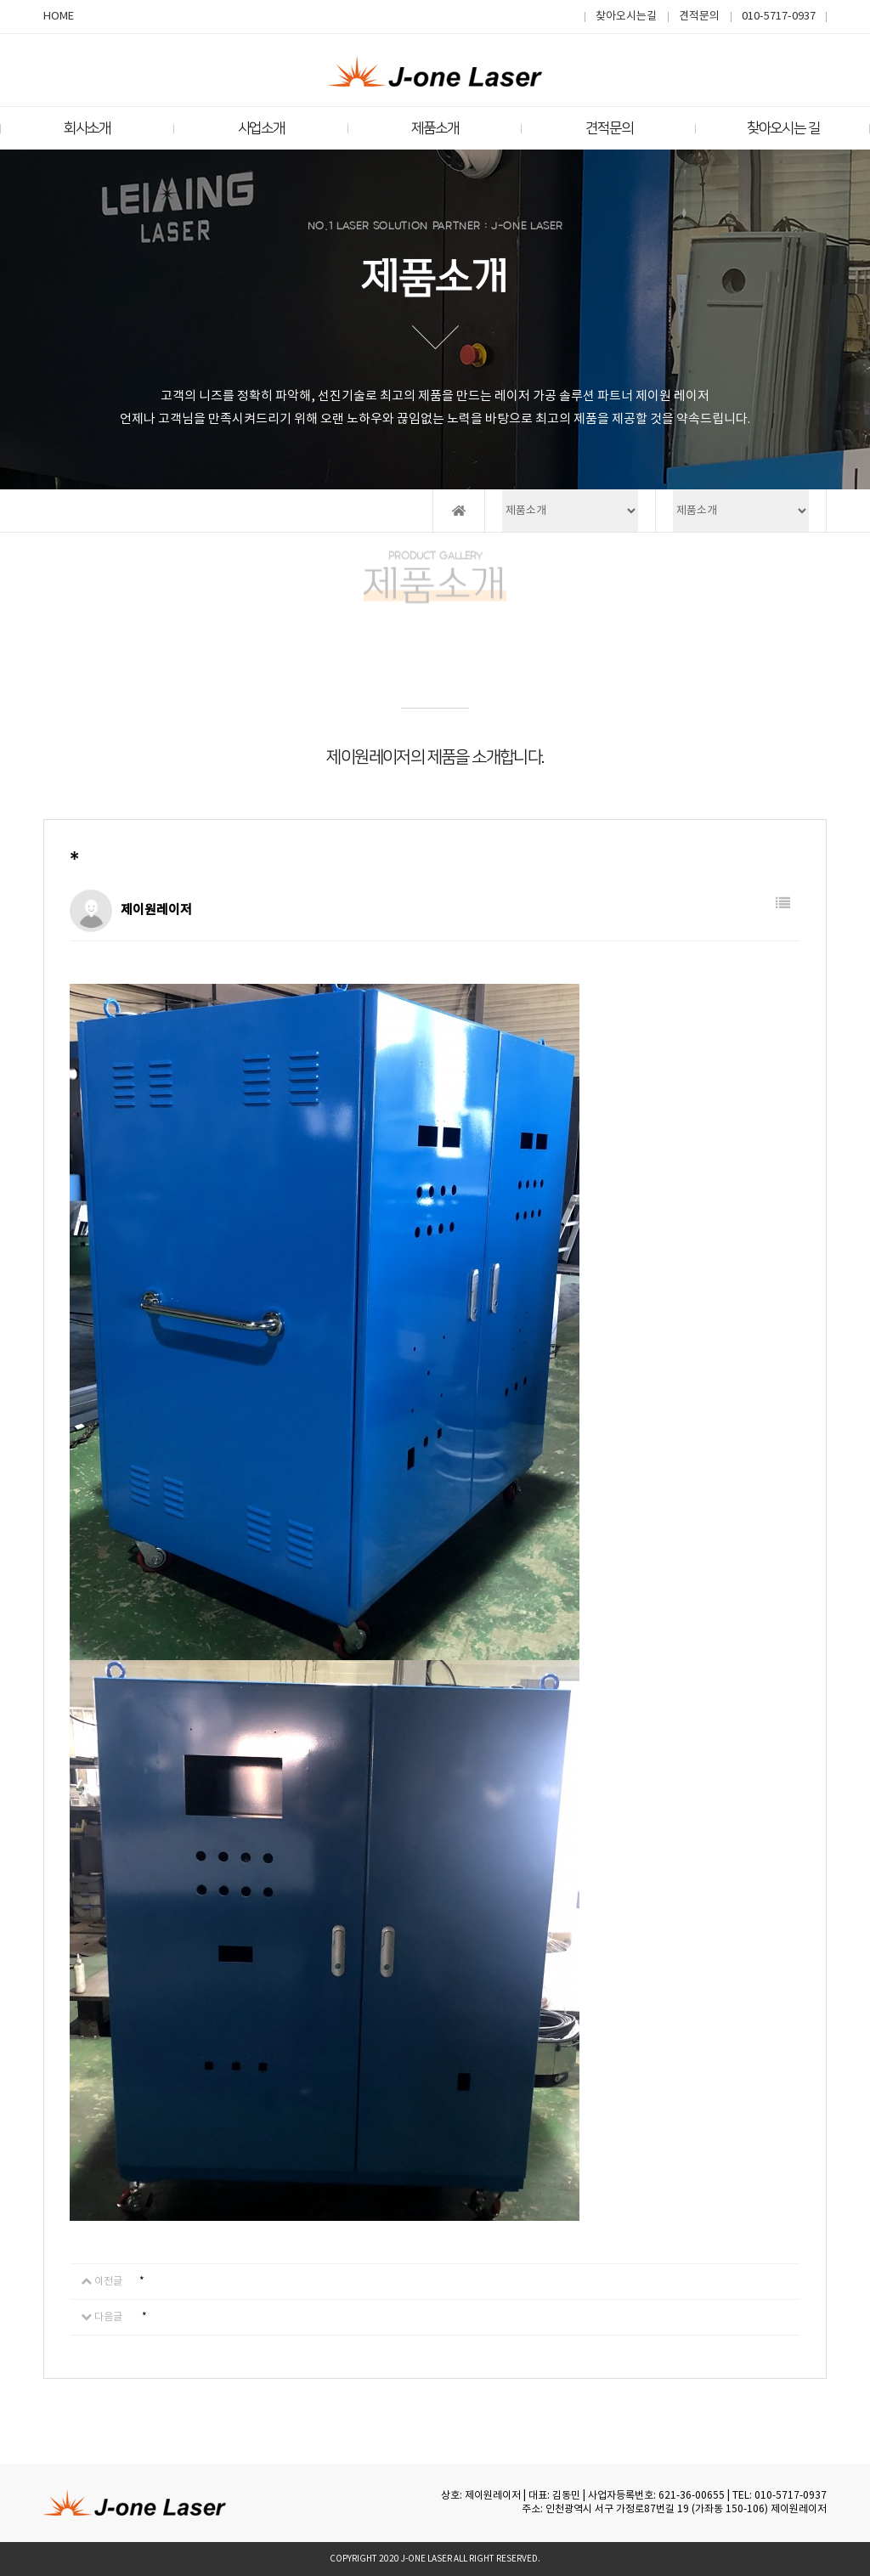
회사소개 (87, 128)
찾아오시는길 (626, 16)
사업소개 (261, 128)
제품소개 (434, 128)
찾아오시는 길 (783, 128)
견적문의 (699, 16)
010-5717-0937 (779, 16)
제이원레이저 (799, 2509)
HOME (58, 16)
